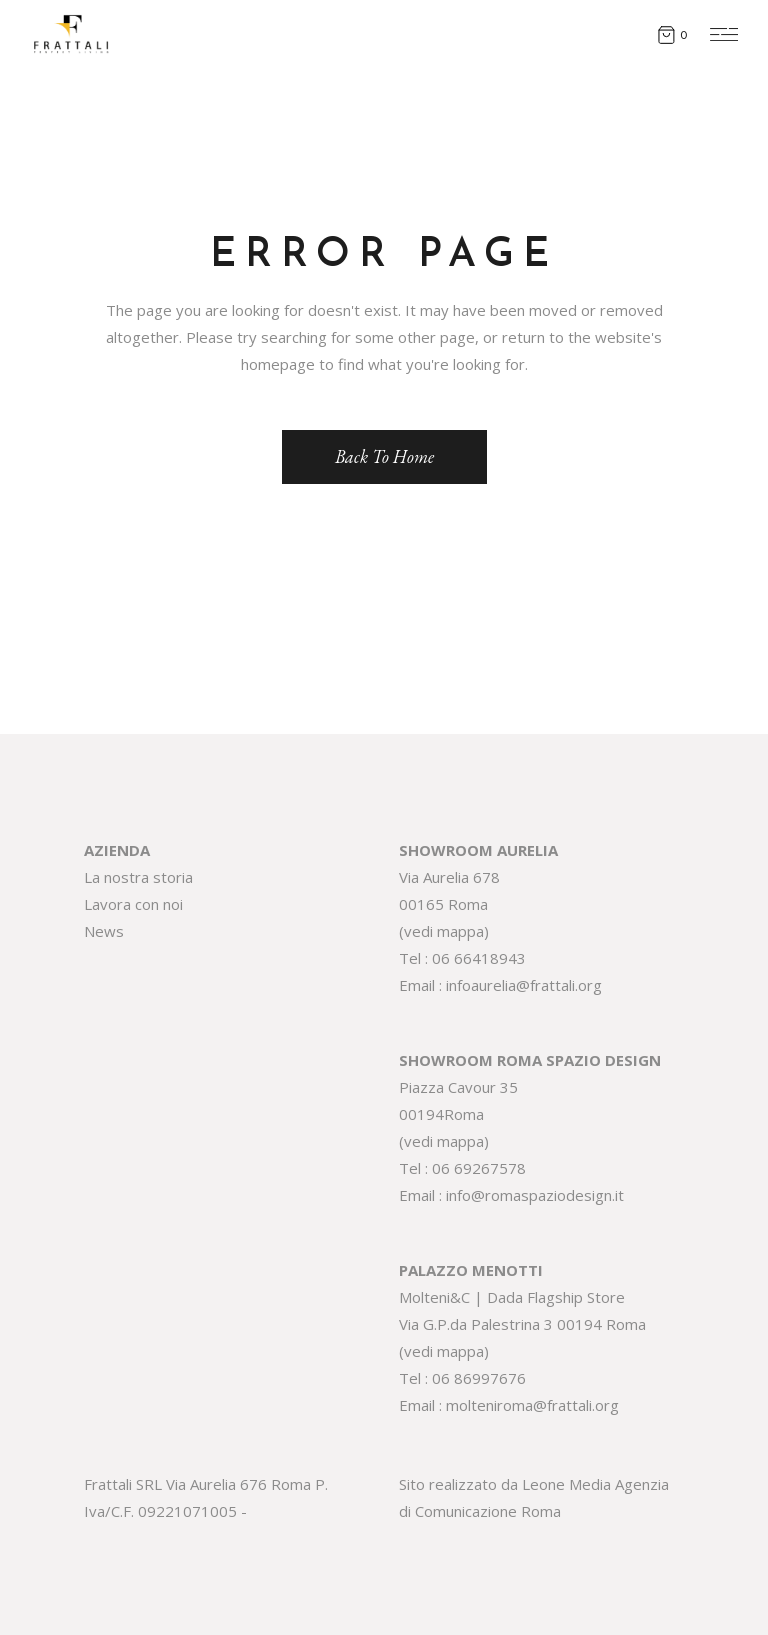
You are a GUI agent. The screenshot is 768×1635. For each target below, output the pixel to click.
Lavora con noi (133, 904)
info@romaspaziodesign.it (535, 1195)
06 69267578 (479, 1168)
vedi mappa (444, 931)
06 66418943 (479, 958)
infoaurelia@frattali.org (524, 985)
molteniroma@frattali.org (532, 1405)
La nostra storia (138, 877)
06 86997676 (479, 1378)
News (104, 931)
